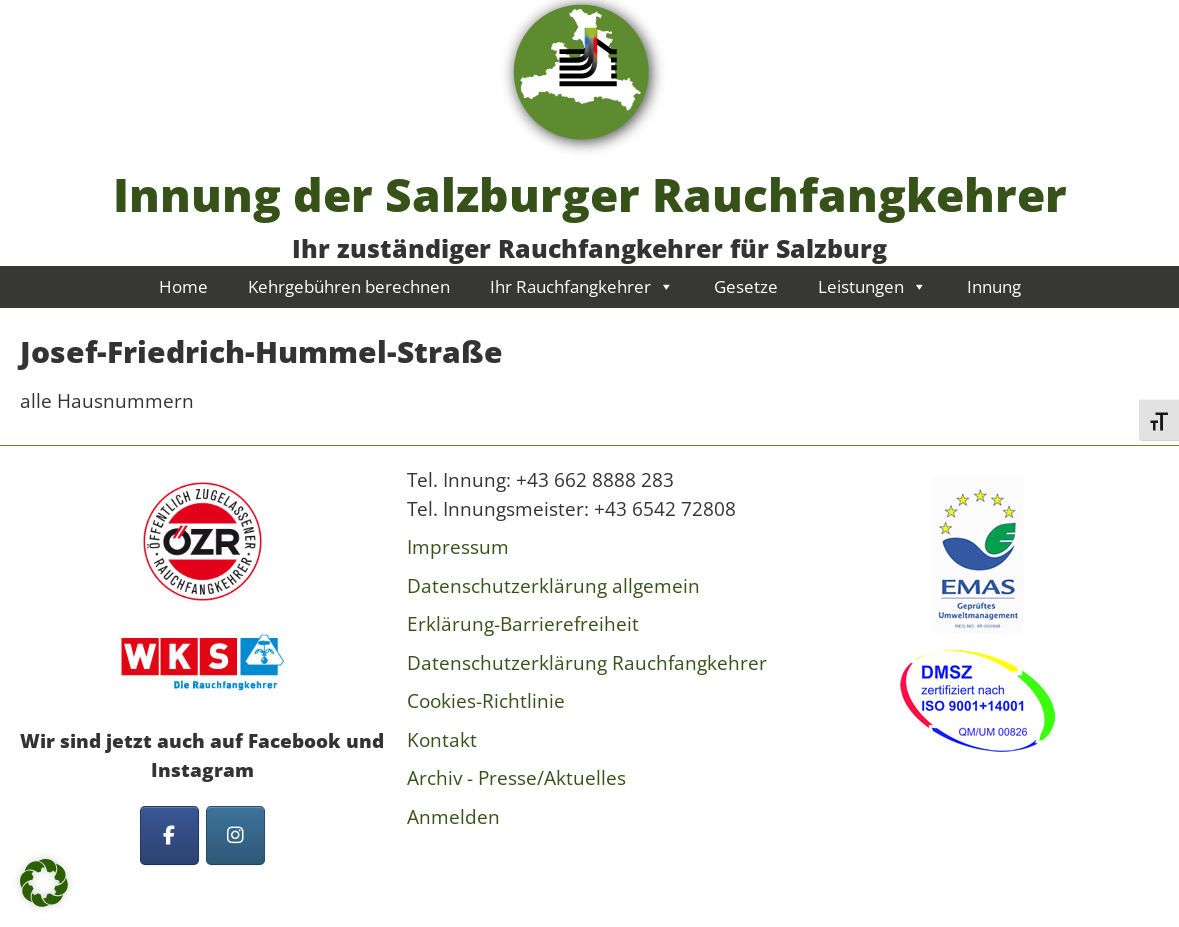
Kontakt (442, 740)
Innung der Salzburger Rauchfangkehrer (590, 194)
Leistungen (872, 286)
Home (183, 286)
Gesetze (746, 286)
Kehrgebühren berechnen (349, 286)
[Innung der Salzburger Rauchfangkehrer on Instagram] (235, 835)
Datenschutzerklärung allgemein (553, 586)
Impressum (458, 547)
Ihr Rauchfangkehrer (582, 286)
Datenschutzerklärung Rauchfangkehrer (587, 663)
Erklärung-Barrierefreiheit (523, 624)
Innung (994, 286)
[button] (44, 883)
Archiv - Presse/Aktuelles (516, 778)
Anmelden (453, 817)
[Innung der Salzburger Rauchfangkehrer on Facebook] (169, 835)
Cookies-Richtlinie (486, 701)
